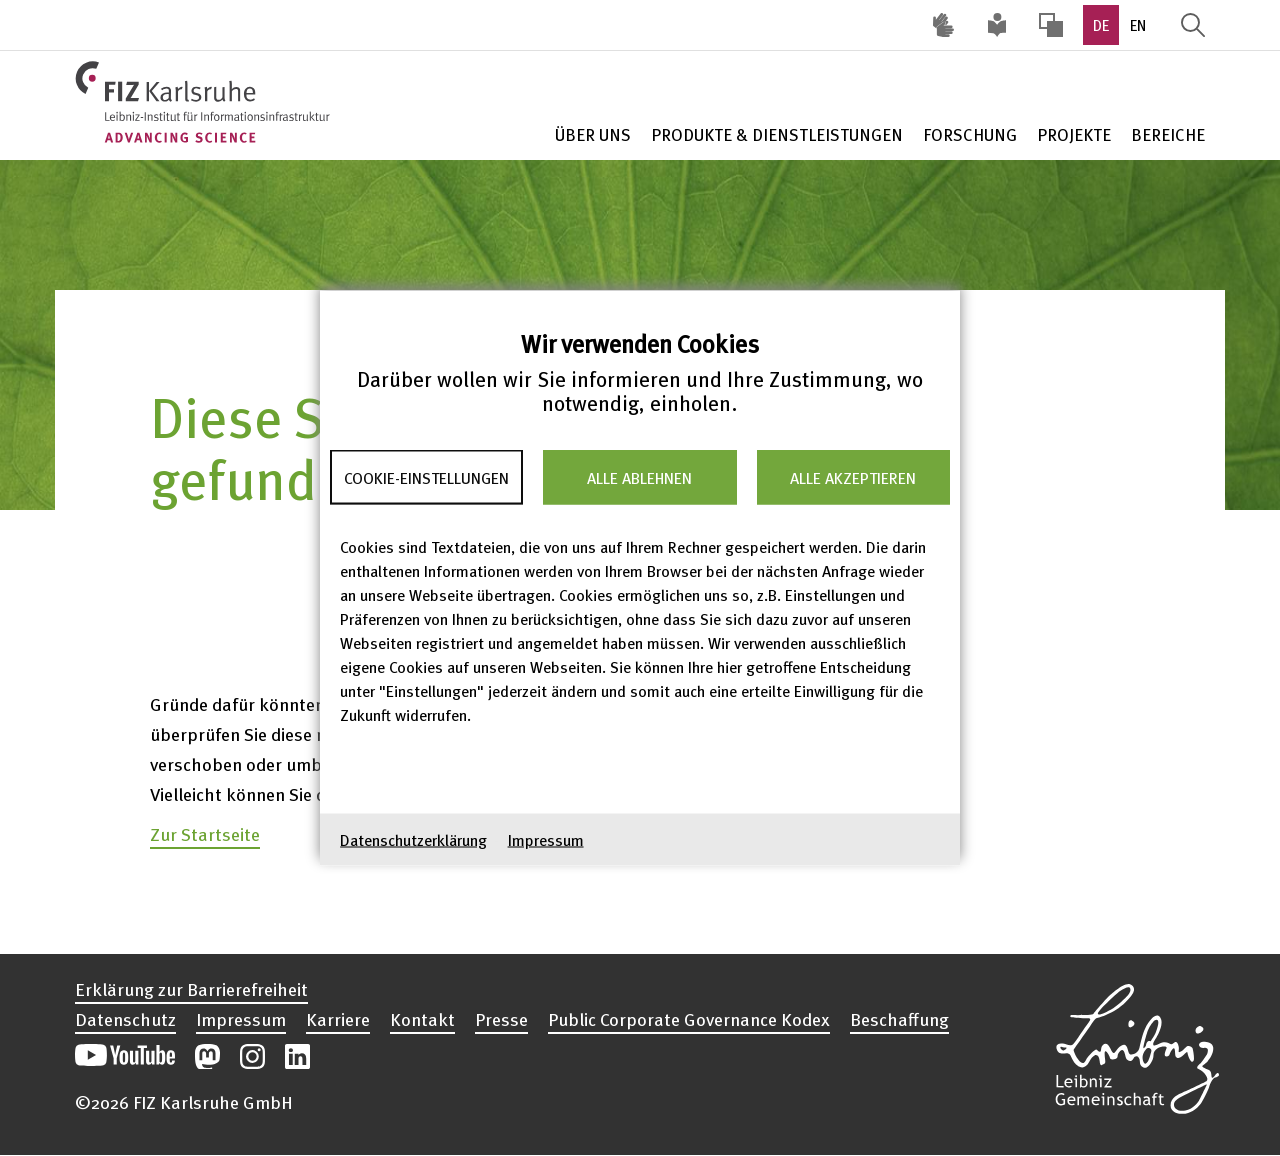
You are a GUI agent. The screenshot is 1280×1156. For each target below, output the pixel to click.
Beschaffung (899, 1019)
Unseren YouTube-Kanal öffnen (125, 1056)
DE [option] (1101, 25)
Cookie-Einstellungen (426, 477)
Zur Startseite (205, 833)
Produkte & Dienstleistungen (777, 134)
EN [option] (1138, 25)
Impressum (546, 840)
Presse (501, 1019)
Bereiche (1168, 134)
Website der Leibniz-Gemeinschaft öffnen (1137, 1046)
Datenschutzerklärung (413, 840)
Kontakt (422, 1019)
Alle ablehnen (639, 477)
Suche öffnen (1193, 25)
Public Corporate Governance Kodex (689, 1019)
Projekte (1074, 134)
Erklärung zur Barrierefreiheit (191, 989)
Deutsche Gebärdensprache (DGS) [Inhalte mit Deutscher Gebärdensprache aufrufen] (943, 25)
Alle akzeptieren (853, 477)
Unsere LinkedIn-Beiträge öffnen (297, 1056)
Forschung (970, 134)
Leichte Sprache (997, 25)
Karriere (338, 1019)
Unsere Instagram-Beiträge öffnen (252, 1056)
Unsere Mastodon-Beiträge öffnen (207, 1056)
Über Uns (593, 134)
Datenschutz (125, 1019)
